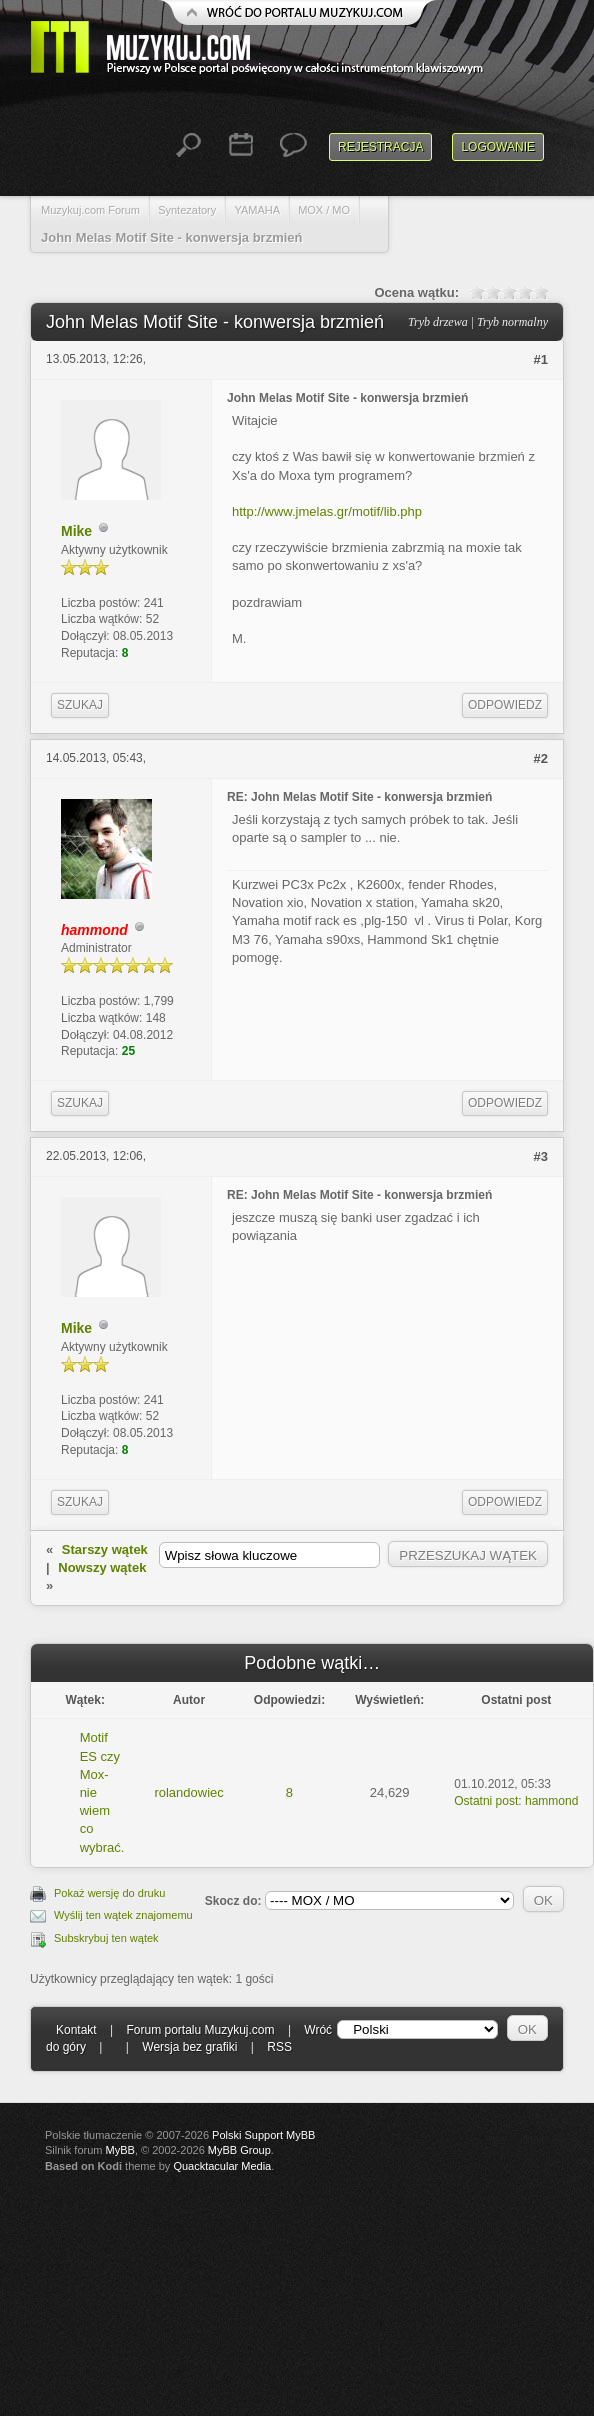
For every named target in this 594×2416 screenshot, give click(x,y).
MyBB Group (239, 2150)
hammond (551, 1801)
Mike (76, 531)
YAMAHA (257, 210)
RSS (279, 2047)
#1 (541, 359)
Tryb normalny (512, 322)
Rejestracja (380, 147)
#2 (541, 758)
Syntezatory (187, 210)
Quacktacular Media (222, 2166)
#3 (541, 1156)
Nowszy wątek (102, 1567)
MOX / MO (324, 210)
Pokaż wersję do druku (109, 1893)
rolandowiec (188, 1792)
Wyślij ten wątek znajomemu (123, 1915)
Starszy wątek (105, 1549)
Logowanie (498, 147)
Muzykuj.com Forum (90, 210)
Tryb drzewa (438, 322)
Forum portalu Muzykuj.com (201, 2030)
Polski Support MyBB (263, 2135)
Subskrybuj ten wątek (106, 1938)
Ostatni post (486, 1801)
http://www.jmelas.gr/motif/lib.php (327, 511)
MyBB (120, 2150)
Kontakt (76, 2030)
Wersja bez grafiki (189, 2047)
